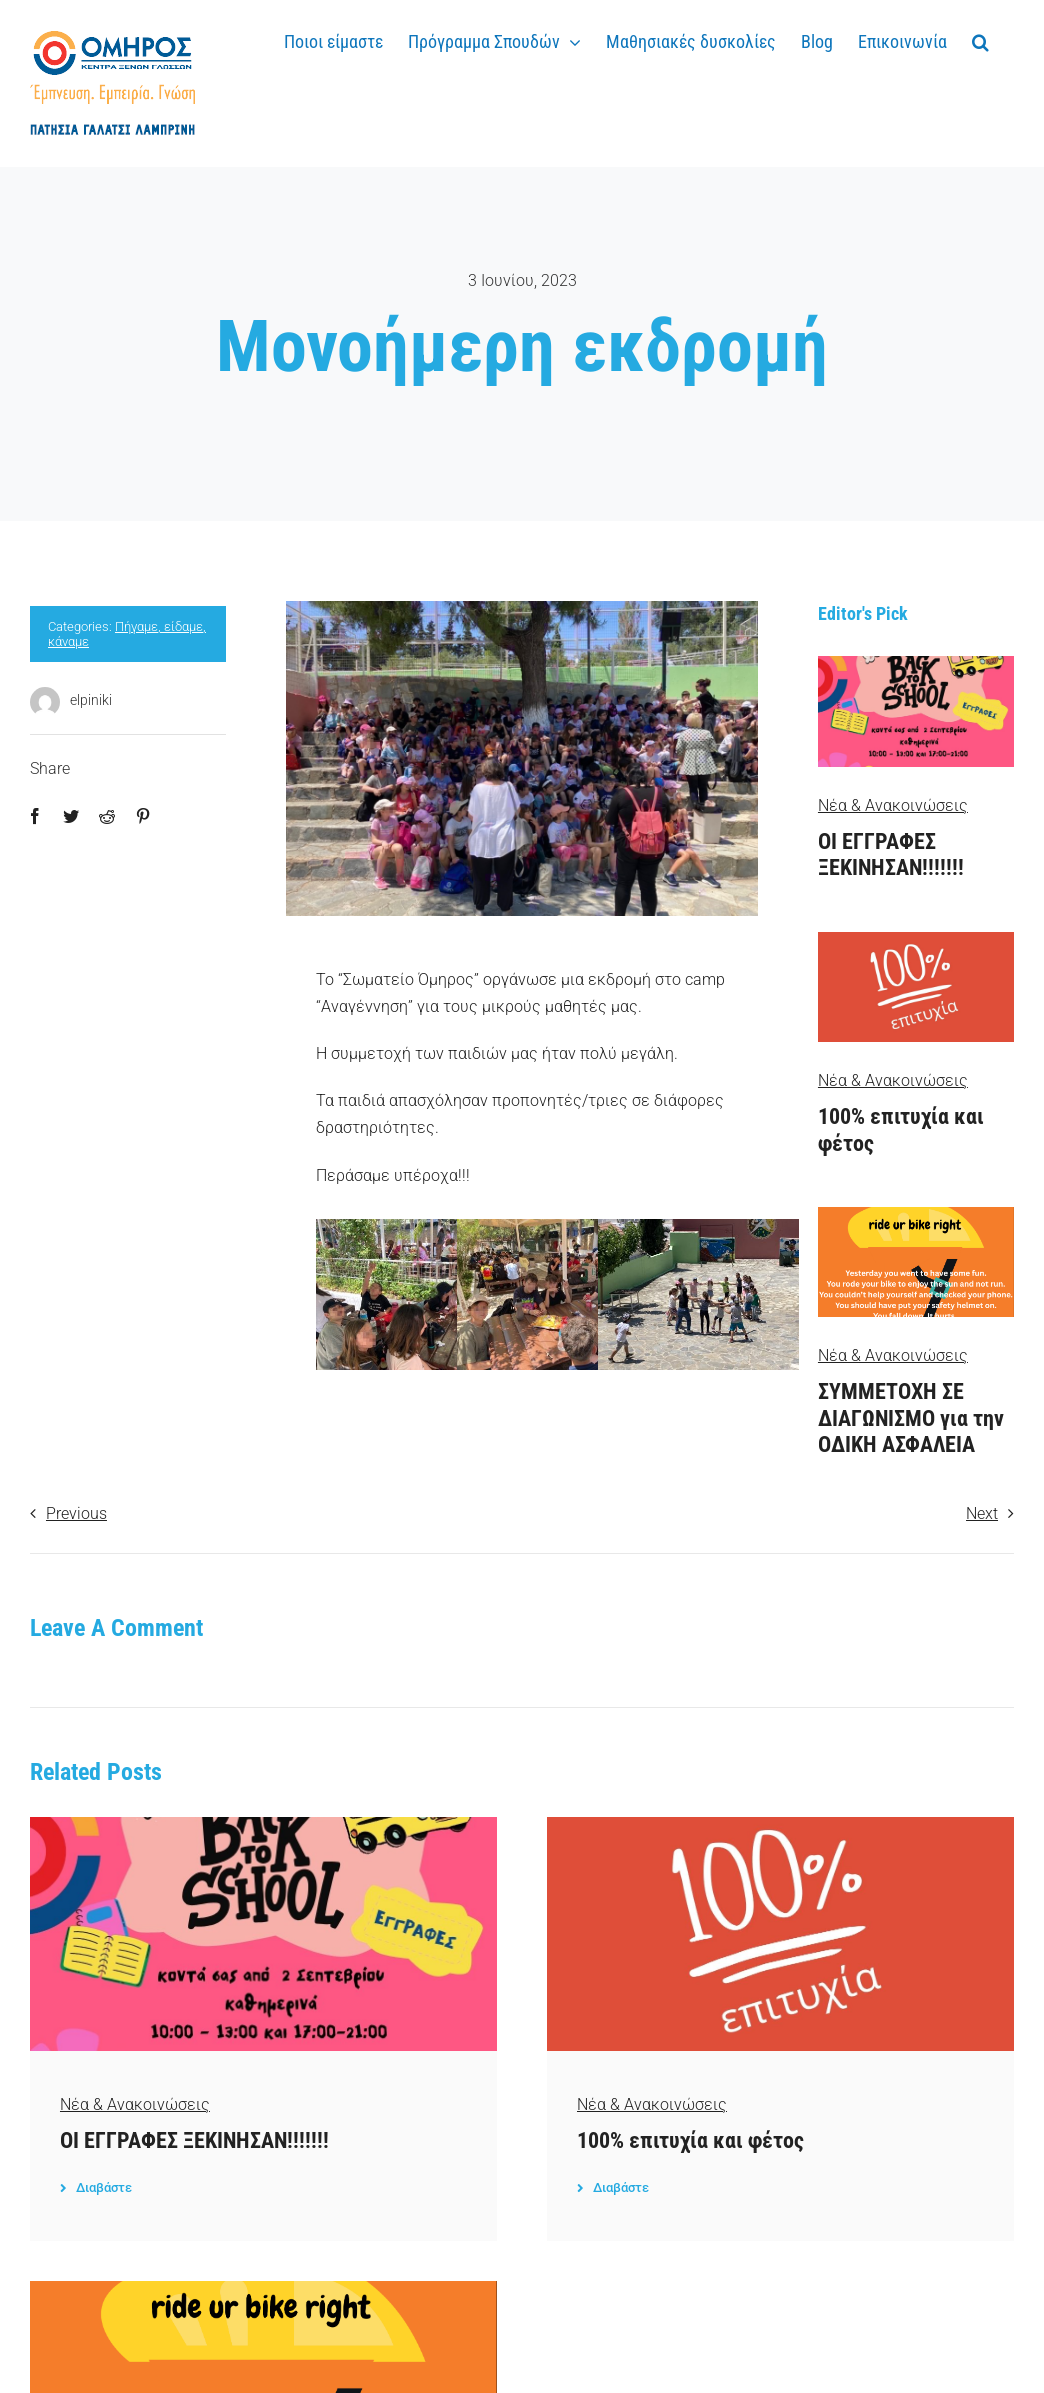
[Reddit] (107, 816)
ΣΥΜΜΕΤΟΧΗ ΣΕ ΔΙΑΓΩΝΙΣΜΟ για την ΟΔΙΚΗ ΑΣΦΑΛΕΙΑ (911, 1418)
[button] (980, 39)
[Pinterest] (143, 816)
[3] (916, 663)
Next (982, 1513)
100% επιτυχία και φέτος (690, 2140)
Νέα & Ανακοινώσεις (893, 805)
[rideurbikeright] (916, 1214)
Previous (76, 1513)
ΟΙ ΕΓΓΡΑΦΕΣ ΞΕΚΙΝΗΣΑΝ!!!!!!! (891, 854)
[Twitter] (71, 816)
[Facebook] (35, 816)
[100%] (916, 939)
